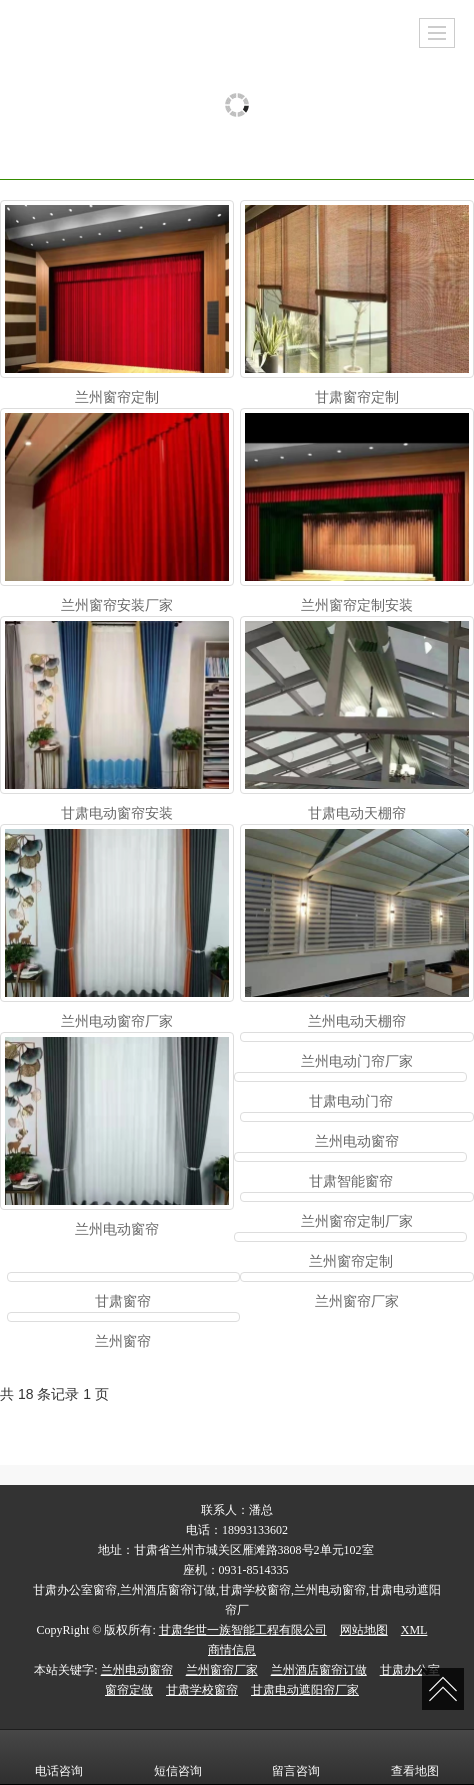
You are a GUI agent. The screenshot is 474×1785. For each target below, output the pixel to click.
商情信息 (232, 1650)
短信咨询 (178, 1757)
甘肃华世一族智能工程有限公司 (243, 1630)
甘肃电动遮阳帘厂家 (305, 1690)
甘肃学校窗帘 (202, 1690)
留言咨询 (296, 1757)
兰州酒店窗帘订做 (319, 1670)
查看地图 (415, 1757)
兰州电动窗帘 (137, 1670)
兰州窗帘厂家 (222, 1670)
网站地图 (364, 1630)
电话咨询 (59, 1757)
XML (414, 1630)
